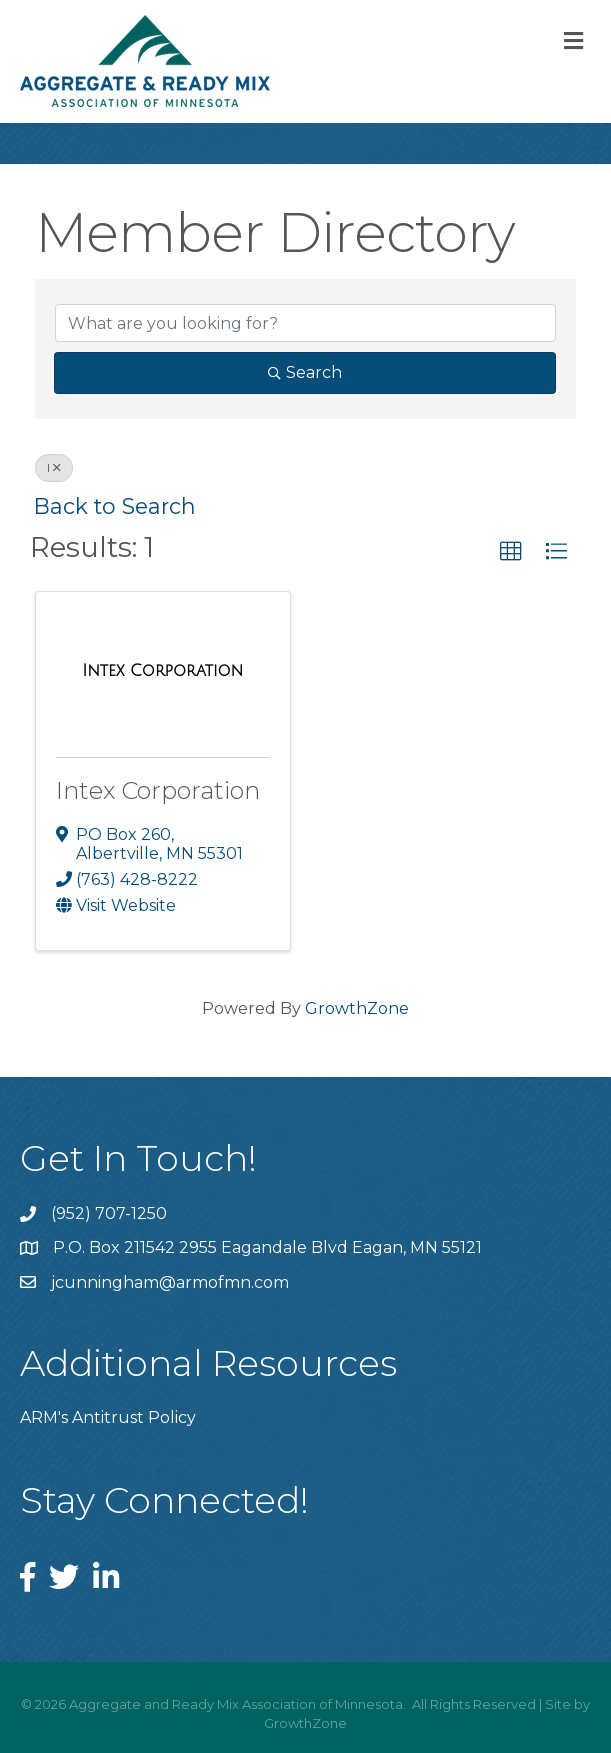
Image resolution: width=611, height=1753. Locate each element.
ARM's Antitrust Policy (108, 1417)
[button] (511, 552)
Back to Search (115, 506)
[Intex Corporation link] (162, 671)
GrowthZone (357, 1008)
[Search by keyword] (305, 323)
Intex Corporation (158, 790)
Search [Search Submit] (305, 372)
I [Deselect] (54, 467)
